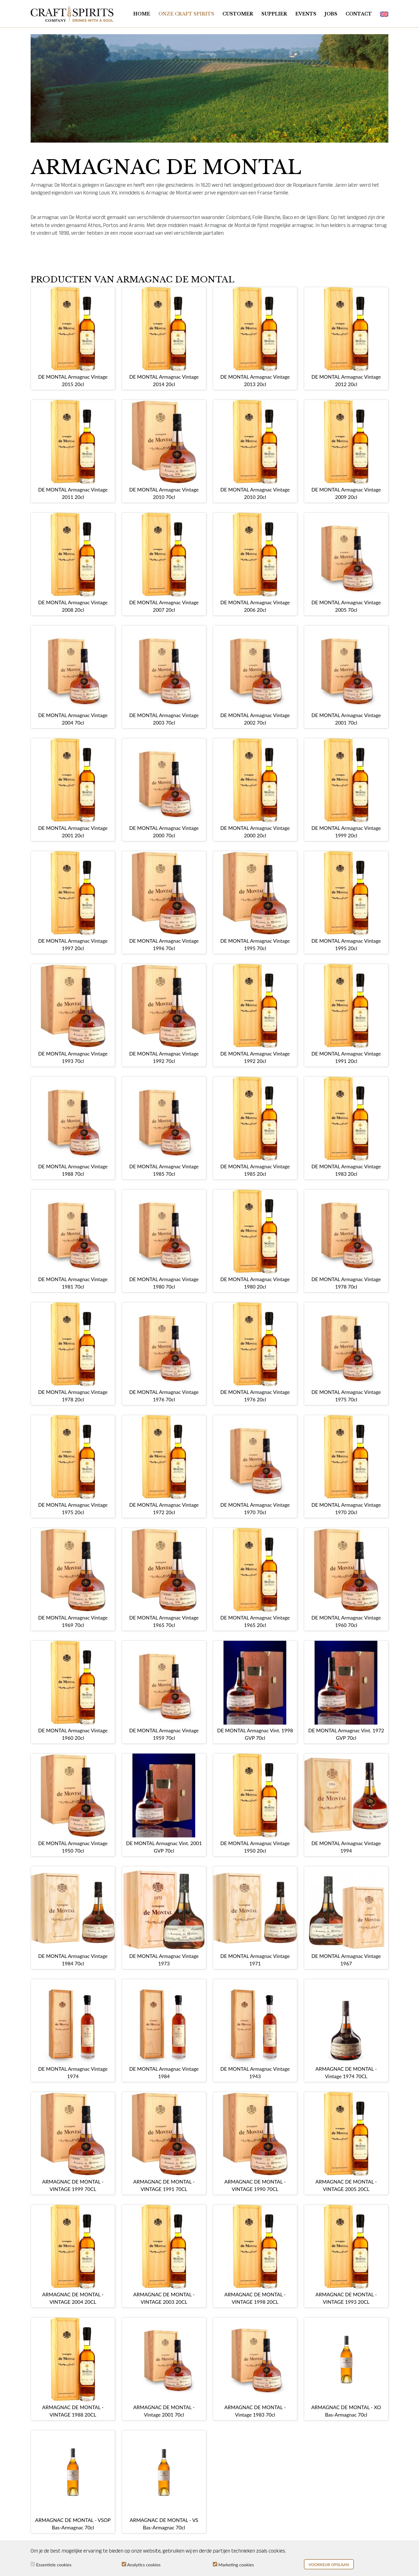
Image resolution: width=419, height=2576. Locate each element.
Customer (237, 14)
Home (141, 14)
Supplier (274, 14)
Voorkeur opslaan (329, 2564)
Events (305, 14)
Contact (359, 14)
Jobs (331, 14)
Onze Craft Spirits (186, 14)
